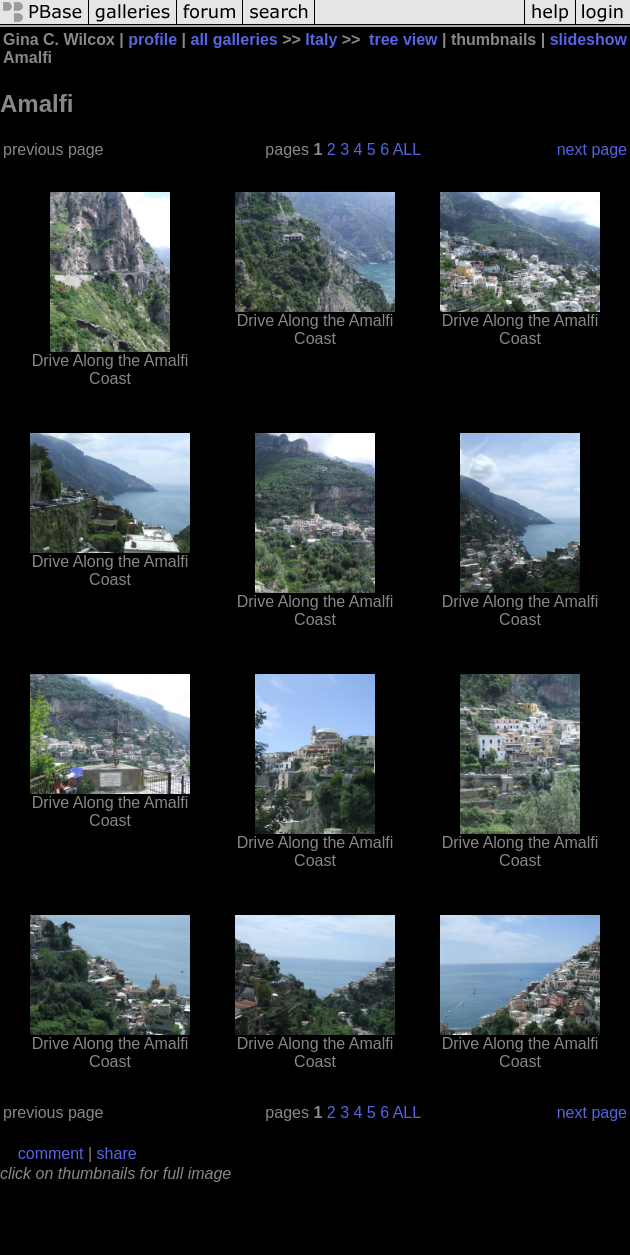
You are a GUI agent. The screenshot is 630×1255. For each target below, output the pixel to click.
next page (592, 149)
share (117, 1153)
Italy (321, 39)
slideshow (588, 39)
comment (51, 1153)
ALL (407, 149)
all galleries (234, 39)
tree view (403, 39)
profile (152, 39)
